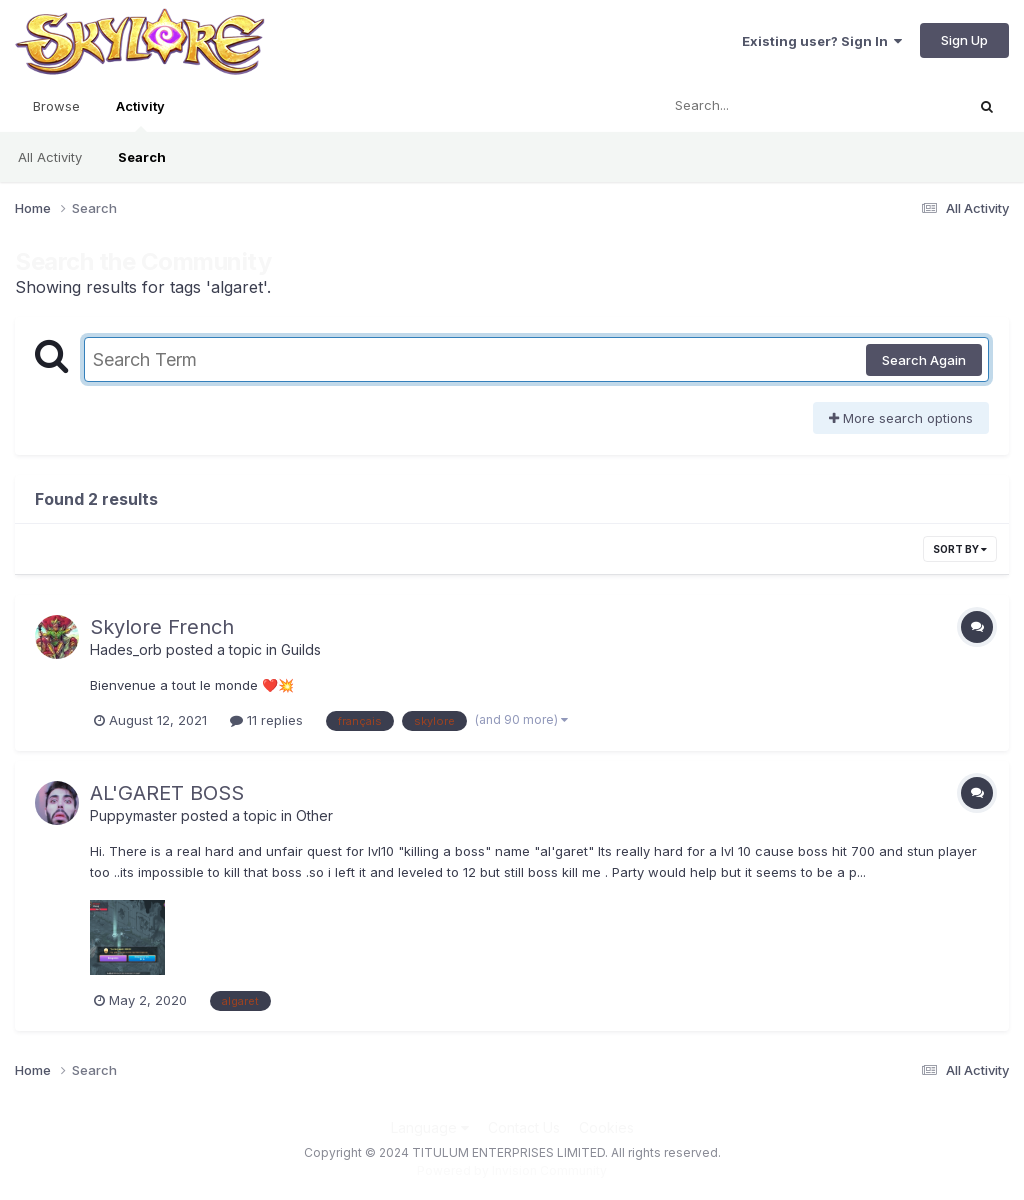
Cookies (606, 1127)
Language (430, 1127)
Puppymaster (133, 815)
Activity (140, 115)
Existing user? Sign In (822, 41)
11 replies (266, 720)
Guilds (301, 649)
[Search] (757, 106)
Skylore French (162, 627)
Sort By (960, 549)
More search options (901, 418)
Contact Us (524, 1127)
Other (314, 815)
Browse (56, 106)
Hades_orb (126, 649)
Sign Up (964, 40)
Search (142, 157)
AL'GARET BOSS (167, 793)
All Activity (50, 157)
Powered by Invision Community (512, 1170)
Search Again (924, 360)
